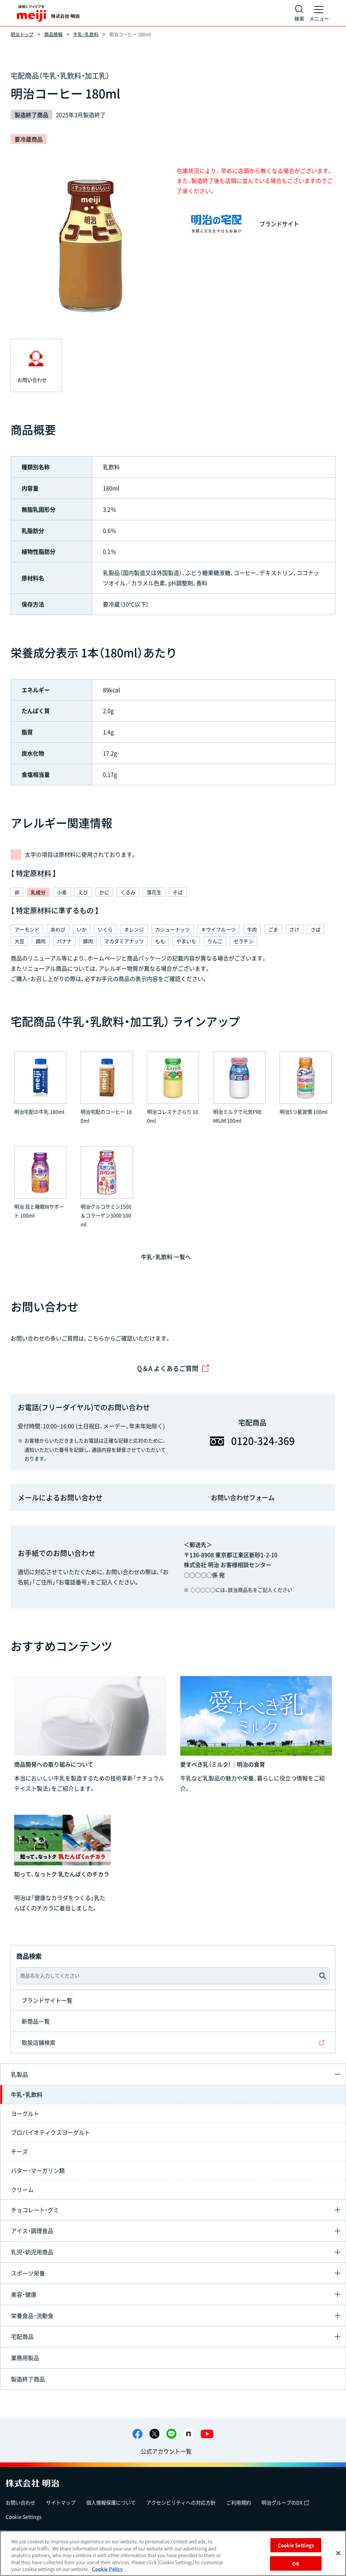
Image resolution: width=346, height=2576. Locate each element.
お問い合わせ (20, 2502)
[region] (173, 2553)
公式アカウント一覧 (166, 2451)
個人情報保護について (111, 2502)
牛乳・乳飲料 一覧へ (166, 1256)
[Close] (338, 2553)
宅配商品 (22, 2336)
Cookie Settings (24, 2516)
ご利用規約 (238, 2502)
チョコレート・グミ (35, 2209)
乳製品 (19, 2074)
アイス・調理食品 (32, 2230)
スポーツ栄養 (28, 2273)
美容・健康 (23, 2294)
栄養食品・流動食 (32, 2315)
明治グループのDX (285, 2502)
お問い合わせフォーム (243, 1497)
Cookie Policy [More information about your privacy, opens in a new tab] (107, 2568)
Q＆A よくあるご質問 (173, 1368)
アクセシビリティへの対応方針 (181, 2502)
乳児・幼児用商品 (32, 2252)
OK (295, 2563)
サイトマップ (61, 2502)
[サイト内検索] (299, 13)
